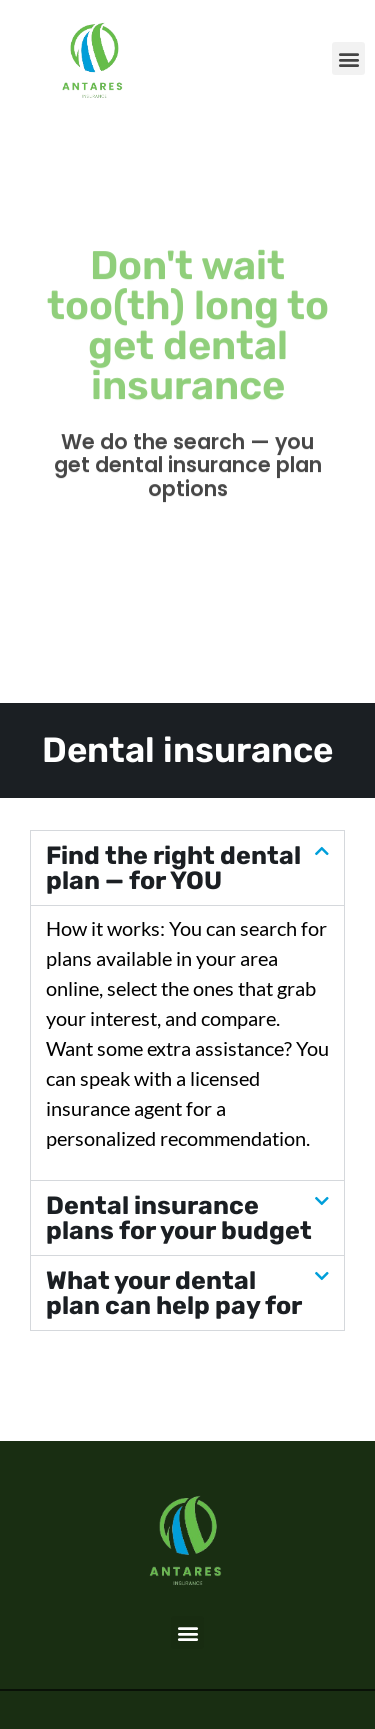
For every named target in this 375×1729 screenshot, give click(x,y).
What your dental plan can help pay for (174, 1293)
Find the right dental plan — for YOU (173, 868)
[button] (348, 58)
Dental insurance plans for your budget (179, 1218)
